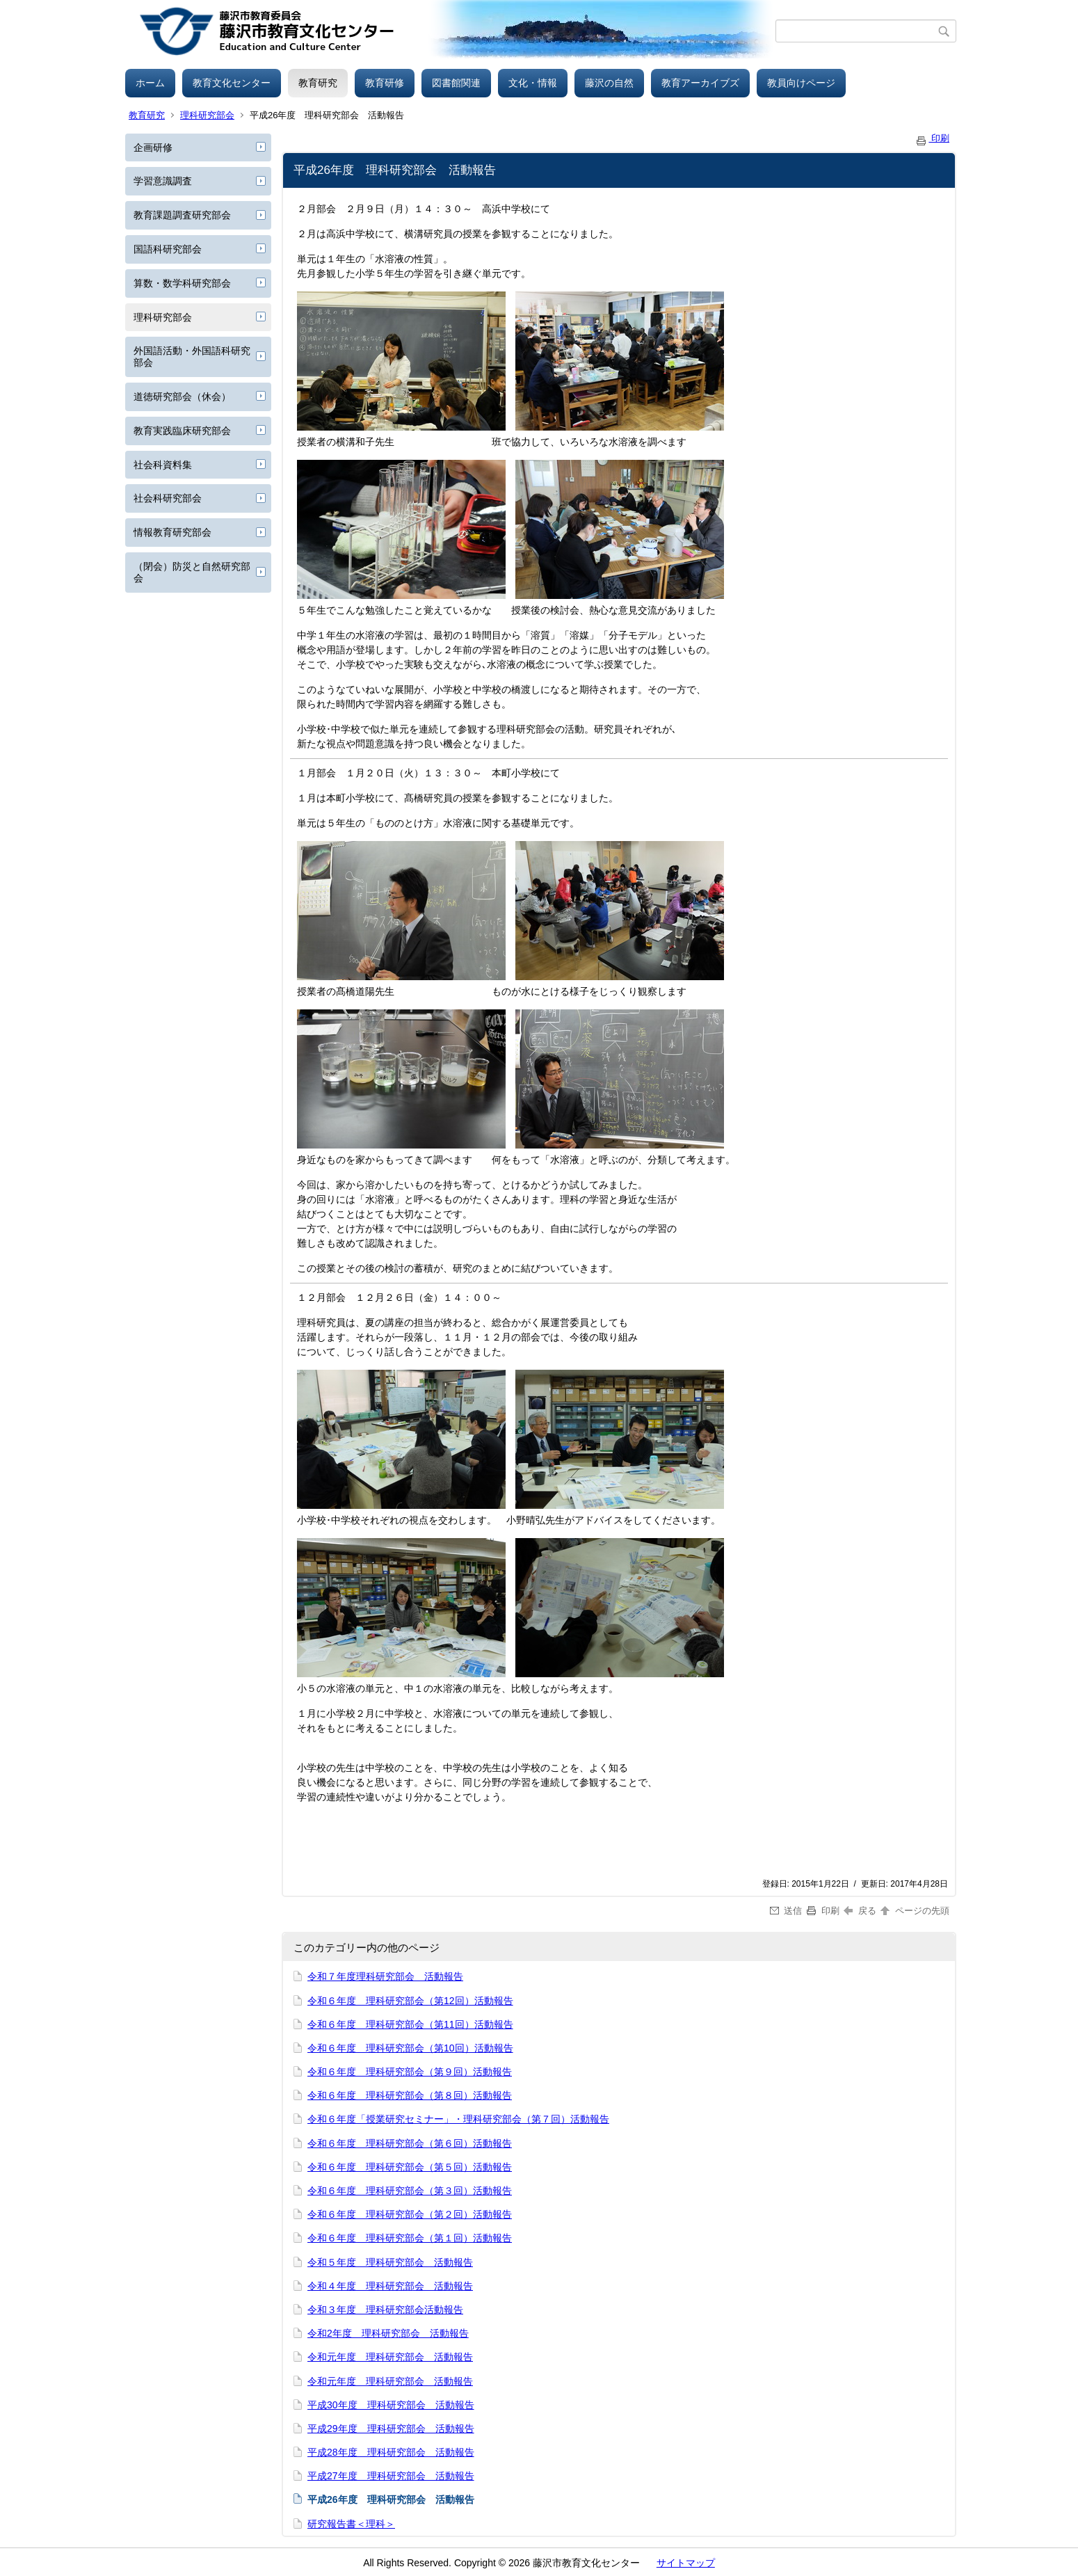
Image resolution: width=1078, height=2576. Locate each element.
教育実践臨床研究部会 (182, 430)
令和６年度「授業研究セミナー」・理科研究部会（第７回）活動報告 (458, 2119)
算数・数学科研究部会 (182, 283)
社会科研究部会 (168, 498)
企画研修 (153, 147)
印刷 (932, 138)
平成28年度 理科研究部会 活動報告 (390, 2452)
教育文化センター (232, 82)
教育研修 (384, 82)
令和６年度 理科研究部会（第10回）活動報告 (410, 2048)
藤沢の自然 (609, 82)
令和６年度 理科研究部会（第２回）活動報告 (409, 2214)
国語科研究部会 (168, 249)
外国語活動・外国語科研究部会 (192, 356)
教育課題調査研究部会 (182, 215)
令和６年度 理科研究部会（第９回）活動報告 (409, 2071)
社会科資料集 (163, 464)
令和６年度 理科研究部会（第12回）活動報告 (410, 2000)
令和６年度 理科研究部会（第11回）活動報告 (410, 2024)
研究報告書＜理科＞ (351, 2523)
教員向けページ (801, 82)
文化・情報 (532, 82)
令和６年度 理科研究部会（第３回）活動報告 (409, 2190)
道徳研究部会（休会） (182, 396)
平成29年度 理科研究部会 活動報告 (390, 2428)
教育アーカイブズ (700, 82)
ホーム (150, 82)
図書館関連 (456, 82)
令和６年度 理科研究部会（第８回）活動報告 (409, 2095)
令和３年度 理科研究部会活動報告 (385, 2309)
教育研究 (317, 82)
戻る (860, 1910)
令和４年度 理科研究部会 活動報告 (390, 2285)
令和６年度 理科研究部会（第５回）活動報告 (409, 2167)
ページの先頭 (913, 1910)
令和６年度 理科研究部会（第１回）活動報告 (409, 2237)
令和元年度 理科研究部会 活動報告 (390, 2356)
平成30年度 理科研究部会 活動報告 (390, 2404)
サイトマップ (686, 2562)
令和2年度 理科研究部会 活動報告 (388, 2333)
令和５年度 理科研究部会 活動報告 (390, 2262)
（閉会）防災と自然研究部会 (192, 572)
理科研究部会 (207, 115)
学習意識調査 (163, 180)
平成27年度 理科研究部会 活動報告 (390, 2475)
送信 (786, 1910)
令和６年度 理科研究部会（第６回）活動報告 (409, 2143)
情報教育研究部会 (172, 532)
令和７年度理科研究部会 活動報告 (385, 1976)
